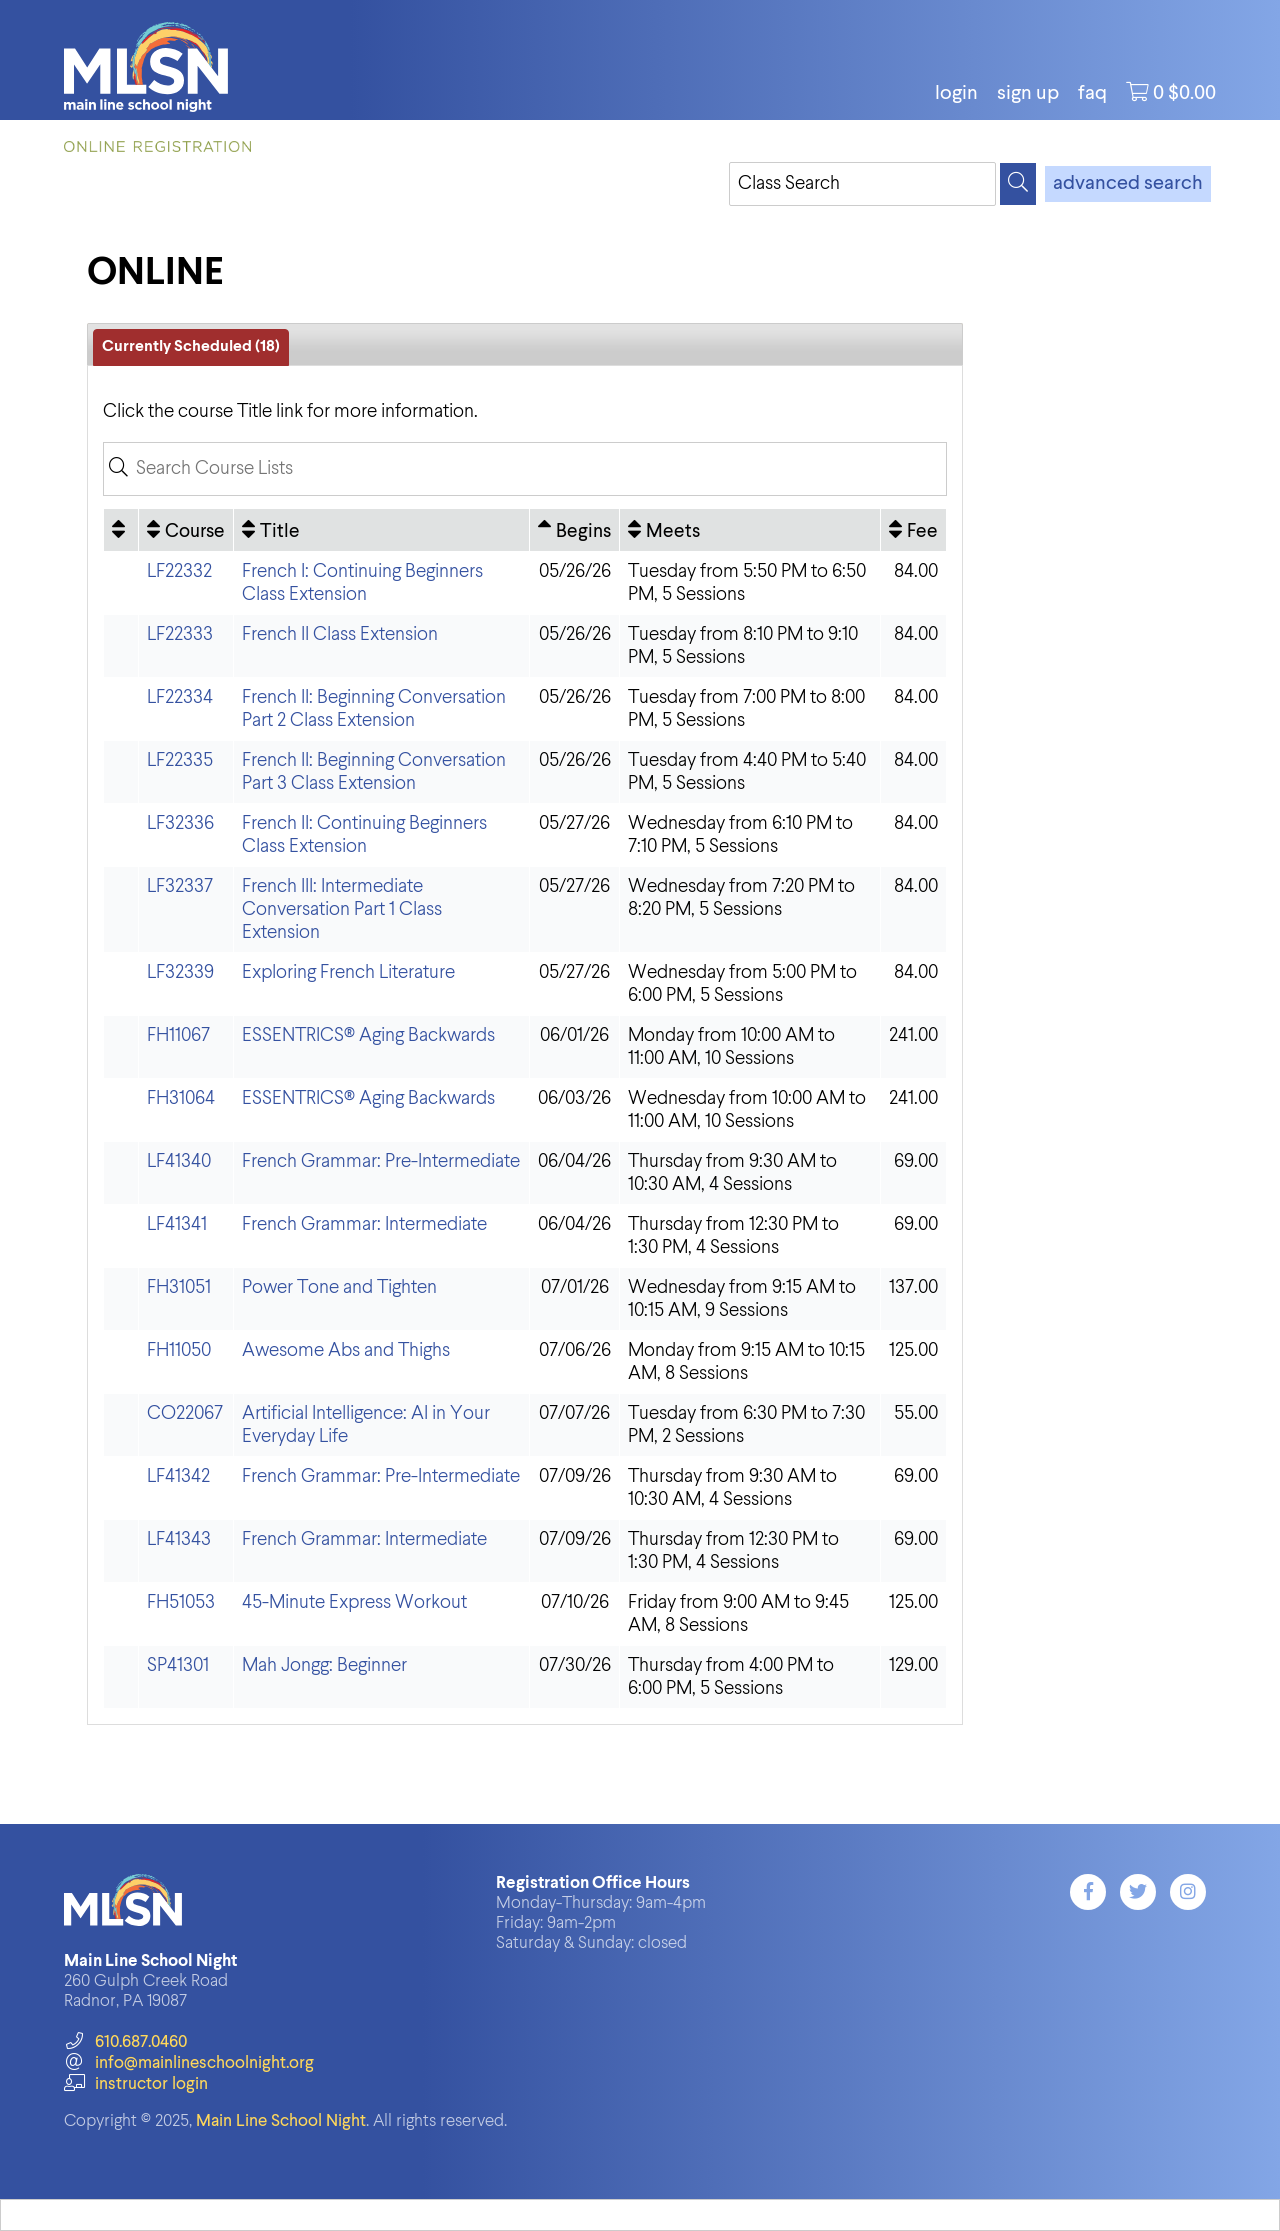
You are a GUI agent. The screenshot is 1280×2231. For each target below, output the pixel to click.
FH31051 (179, 1287)
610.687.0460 (125, 2042)
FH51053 (181, 1602)
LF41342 (178, 1476)
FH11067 (178, 1035)
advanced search (1128, 184)
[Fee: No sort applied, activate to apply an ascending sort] (913, 530)
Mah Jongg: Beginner (324, 1665)
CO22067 (185, 1413)
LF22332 (179, 571)
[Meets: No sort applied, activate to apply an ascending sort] (749, 530)
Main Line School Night (281, 2121)
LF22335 (180, 760)
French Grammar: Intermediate (364, 1224)
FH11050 (179, 1350)
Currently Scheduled (191, 347)
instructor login (136, 2084)
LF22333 (180, 634)
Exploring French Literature (348, 972)
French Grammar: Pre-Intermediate (381, 1161)
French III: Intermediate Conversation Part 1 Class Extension (342, 909)
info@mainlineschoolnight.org (189, 2063)
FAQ (1092, 94)
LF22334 (180, 697)
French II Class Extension (340, 634)
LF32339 (180, 972)
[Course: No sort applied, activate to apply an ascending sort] (186, 530)
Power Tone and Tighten (339, 1287)
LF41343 (179, 1539)
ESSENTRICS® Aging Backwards (368, 1035)
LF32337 (180, 886)
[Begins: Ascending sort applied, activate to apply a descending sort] (574, 530)
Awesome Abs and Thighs (346, 1350)
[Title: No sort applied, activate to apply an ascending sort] (381, 530)
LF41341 (177, 1224)
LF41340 (179, 1161)
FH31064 (181, 1098)
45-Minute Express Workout (354, 1602)
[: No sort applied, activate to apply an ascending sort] (121, 530)
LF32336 (180, 823)
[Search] (1018, 184)
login (956, 94)
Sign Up (1028, 94)
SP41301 (178, 1665)
